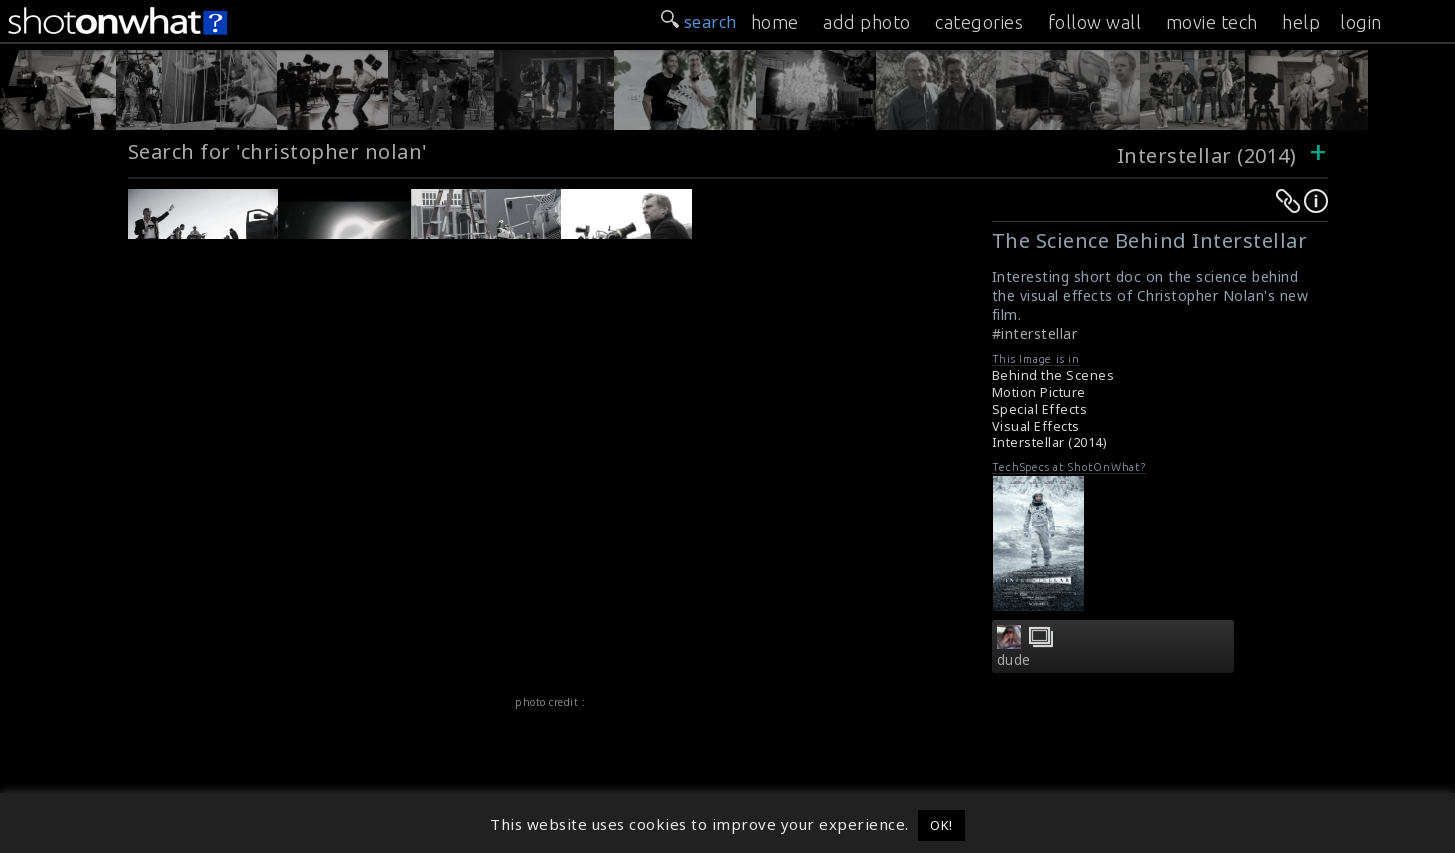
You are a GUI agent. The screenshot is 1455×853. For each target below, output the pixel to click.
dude (1014, 660)
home (775, 22)
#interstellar (1035, 333)
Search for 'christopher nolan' (278, 151)
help (1301, 22)
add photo (867, 22)
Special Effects (1040, 409)
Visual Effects (1036, 426)
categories (979, 22)
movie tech (1212, 22)
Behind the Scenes (1053, 375)
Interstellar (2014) (1207, 155)
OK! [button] (941, 825)
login (1361, 22)
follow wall (1095, 22)
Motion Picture (1039, 392)
